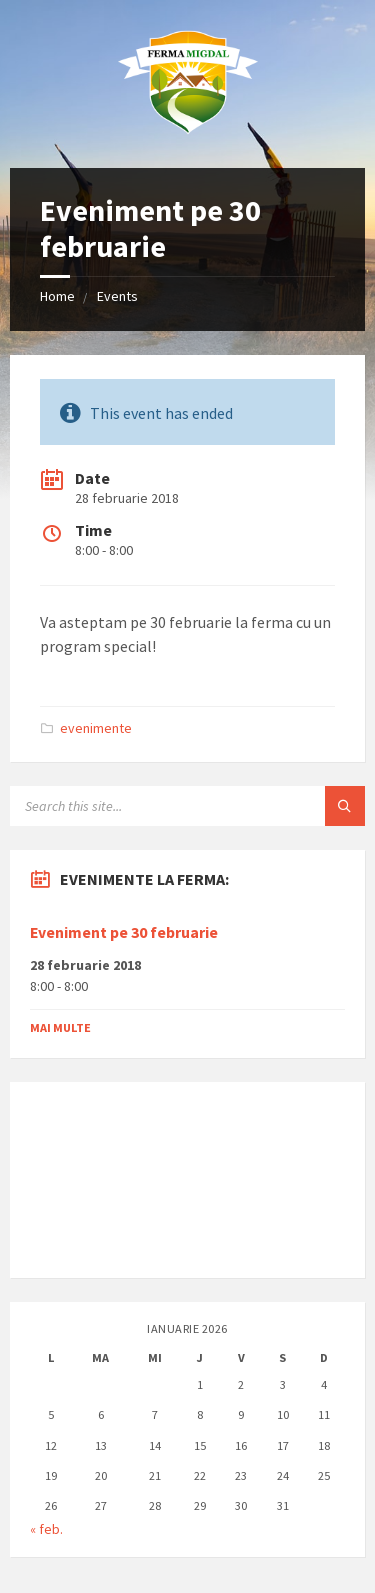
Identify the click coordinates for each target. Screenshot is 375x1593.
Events (117, 296)
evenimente (96, 728)
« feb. (46, 1529)
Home (57, 296)
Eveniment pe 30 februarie (124, 932)
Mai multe (60, 1027)
